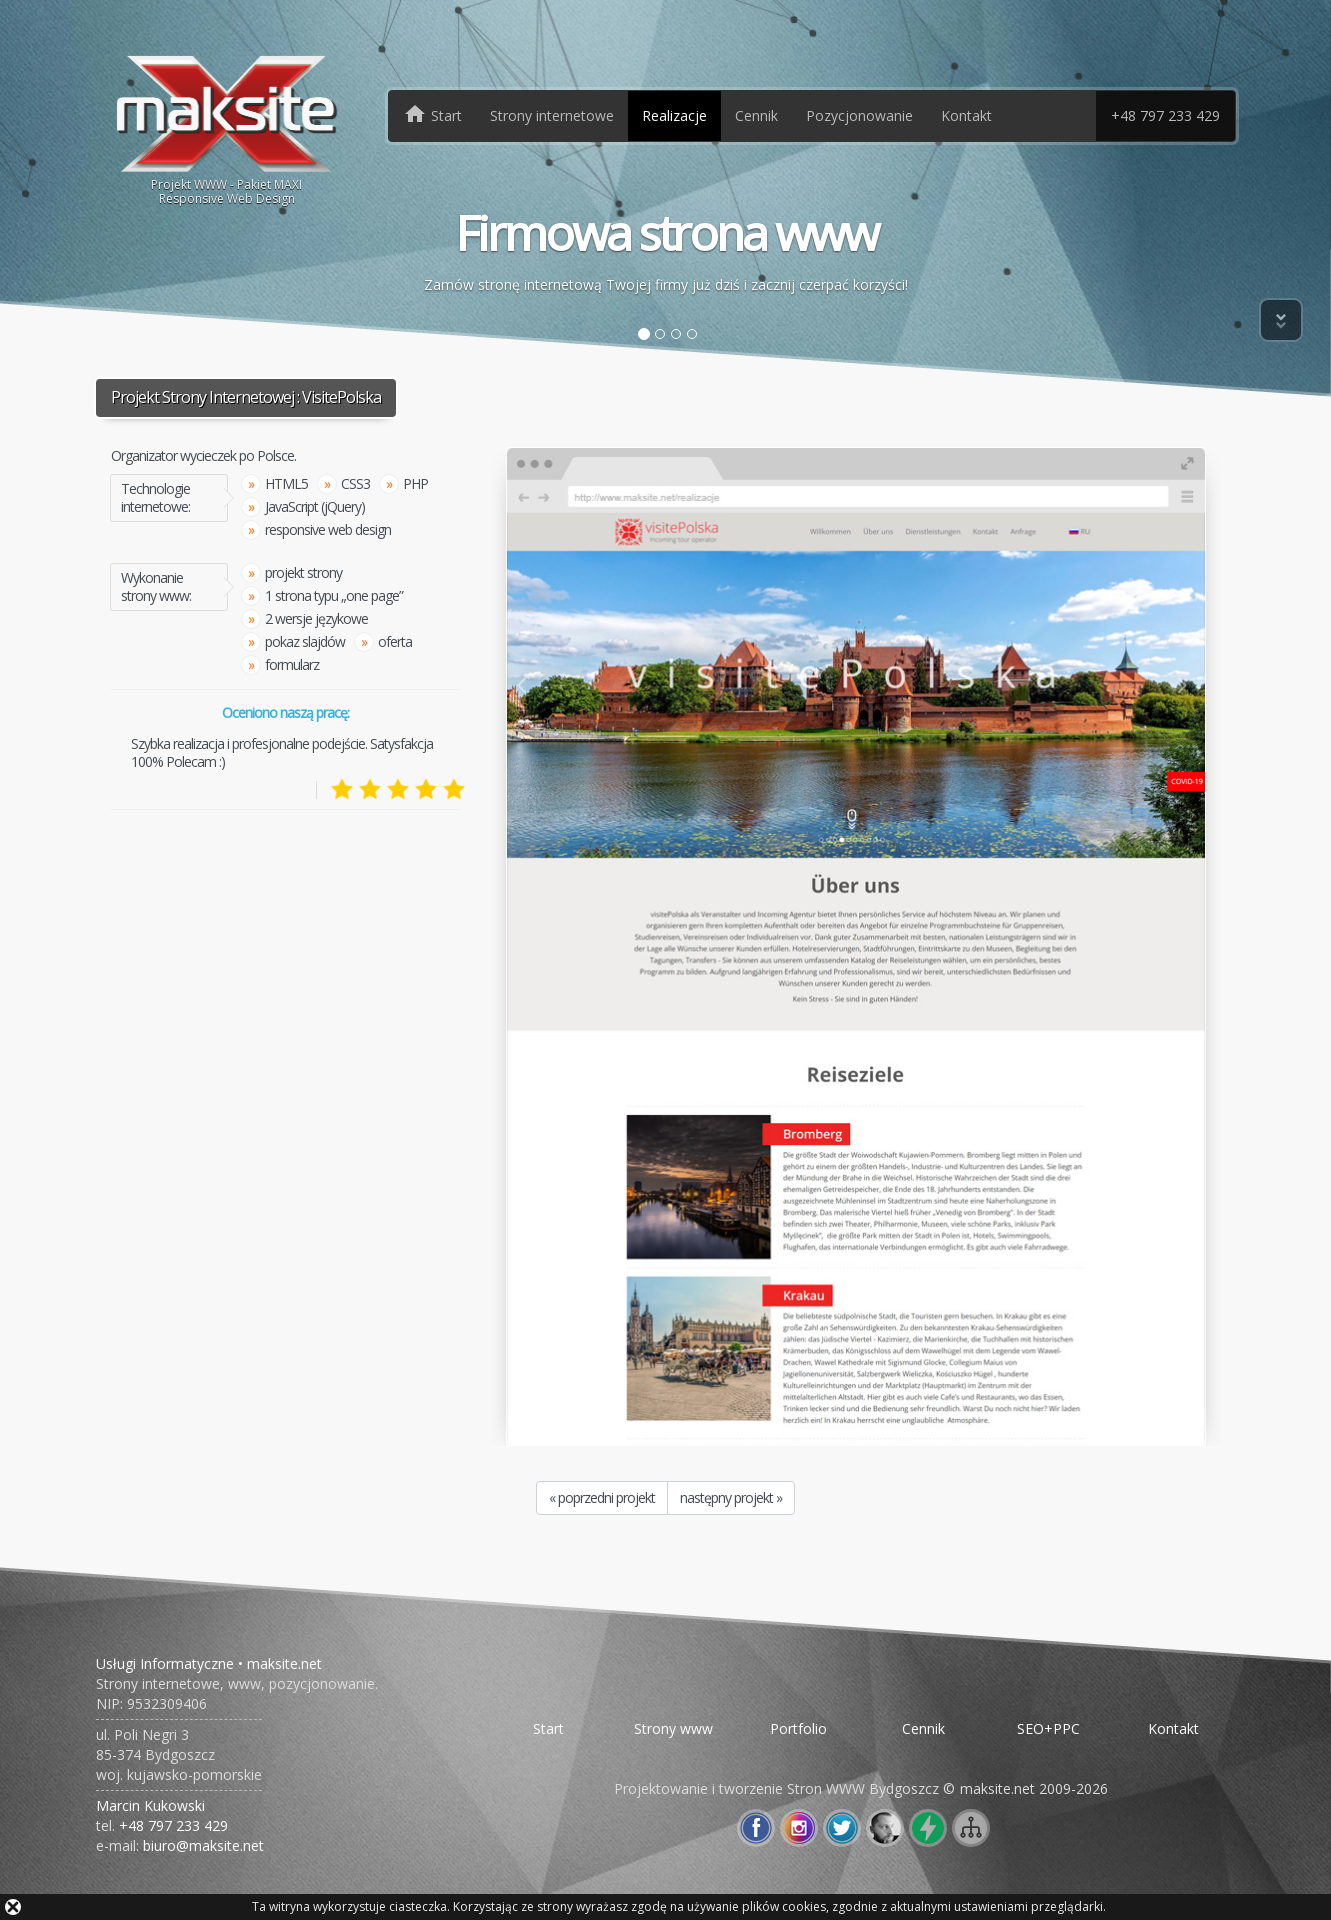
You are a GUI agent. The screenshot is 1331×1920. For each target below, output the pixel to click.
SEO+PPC (1048, 1728)
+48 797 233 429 (1165, 115)
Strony (552, 115)
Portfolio (798, 1728)
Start (548, 1728)
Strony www (673, 1728)
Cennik (756, 115)
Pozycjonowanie (859, 115)
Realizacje (674, 115)
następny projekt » (731, 1497)
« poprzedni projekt (602, 1497)
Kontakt (966, 115)
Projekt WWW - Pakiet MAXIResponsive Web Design (227, 128)
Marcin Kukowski (150, 1805)
